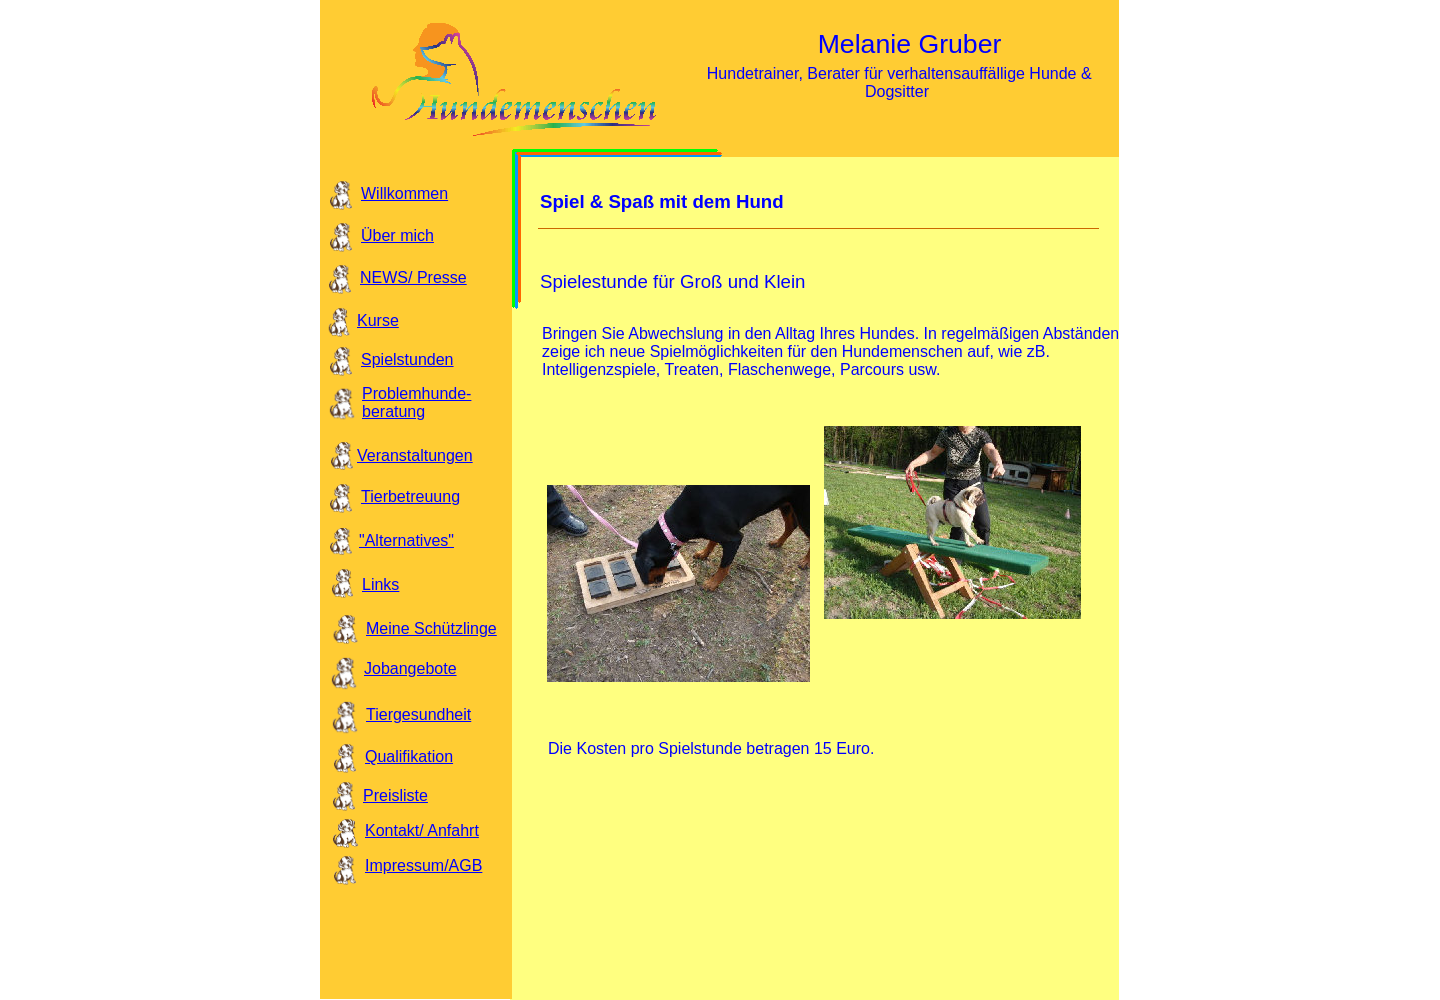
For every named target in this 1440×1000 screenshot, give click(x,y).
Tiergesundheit (418, 714)
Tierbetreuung (410, 496)
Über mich (397, 235)
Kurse (378, 320)
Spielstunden (407, 359)
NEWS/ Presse (413, 277)
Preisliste (395, 795)
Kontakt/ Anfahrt (422, 830)
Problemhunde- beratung (416, 402)
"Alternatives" (406, 540)
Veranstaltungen (415, 455)
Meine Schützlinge (431, 628)
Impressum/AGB (423, 865)
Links (380, 584)
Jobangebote (410, 668)
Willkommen (404, 193)
